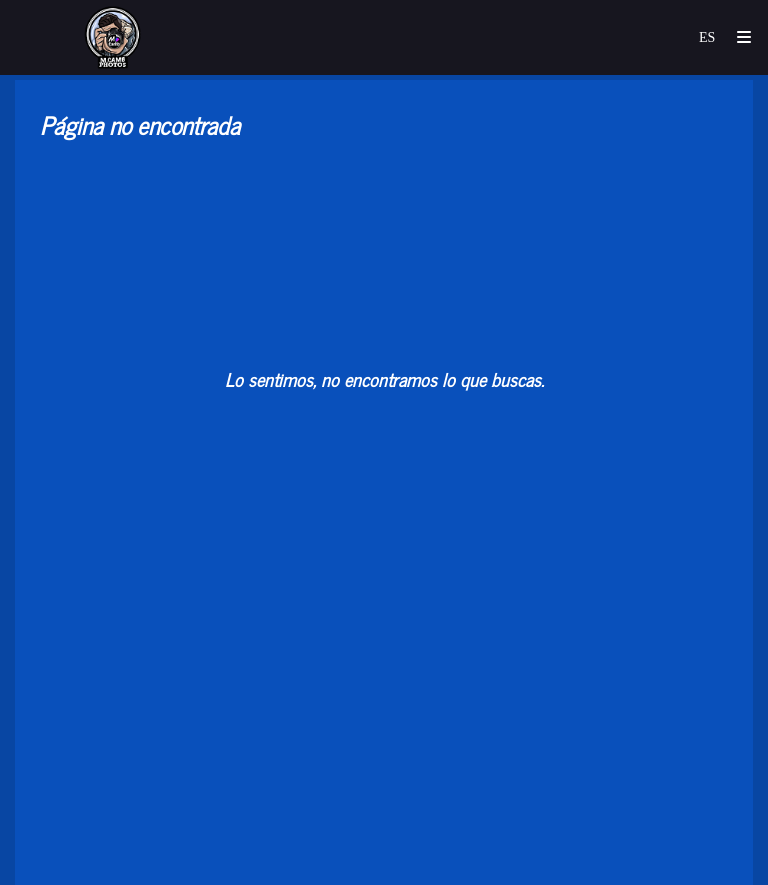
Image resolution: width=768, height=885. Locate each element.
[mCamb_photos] (114, 37)
